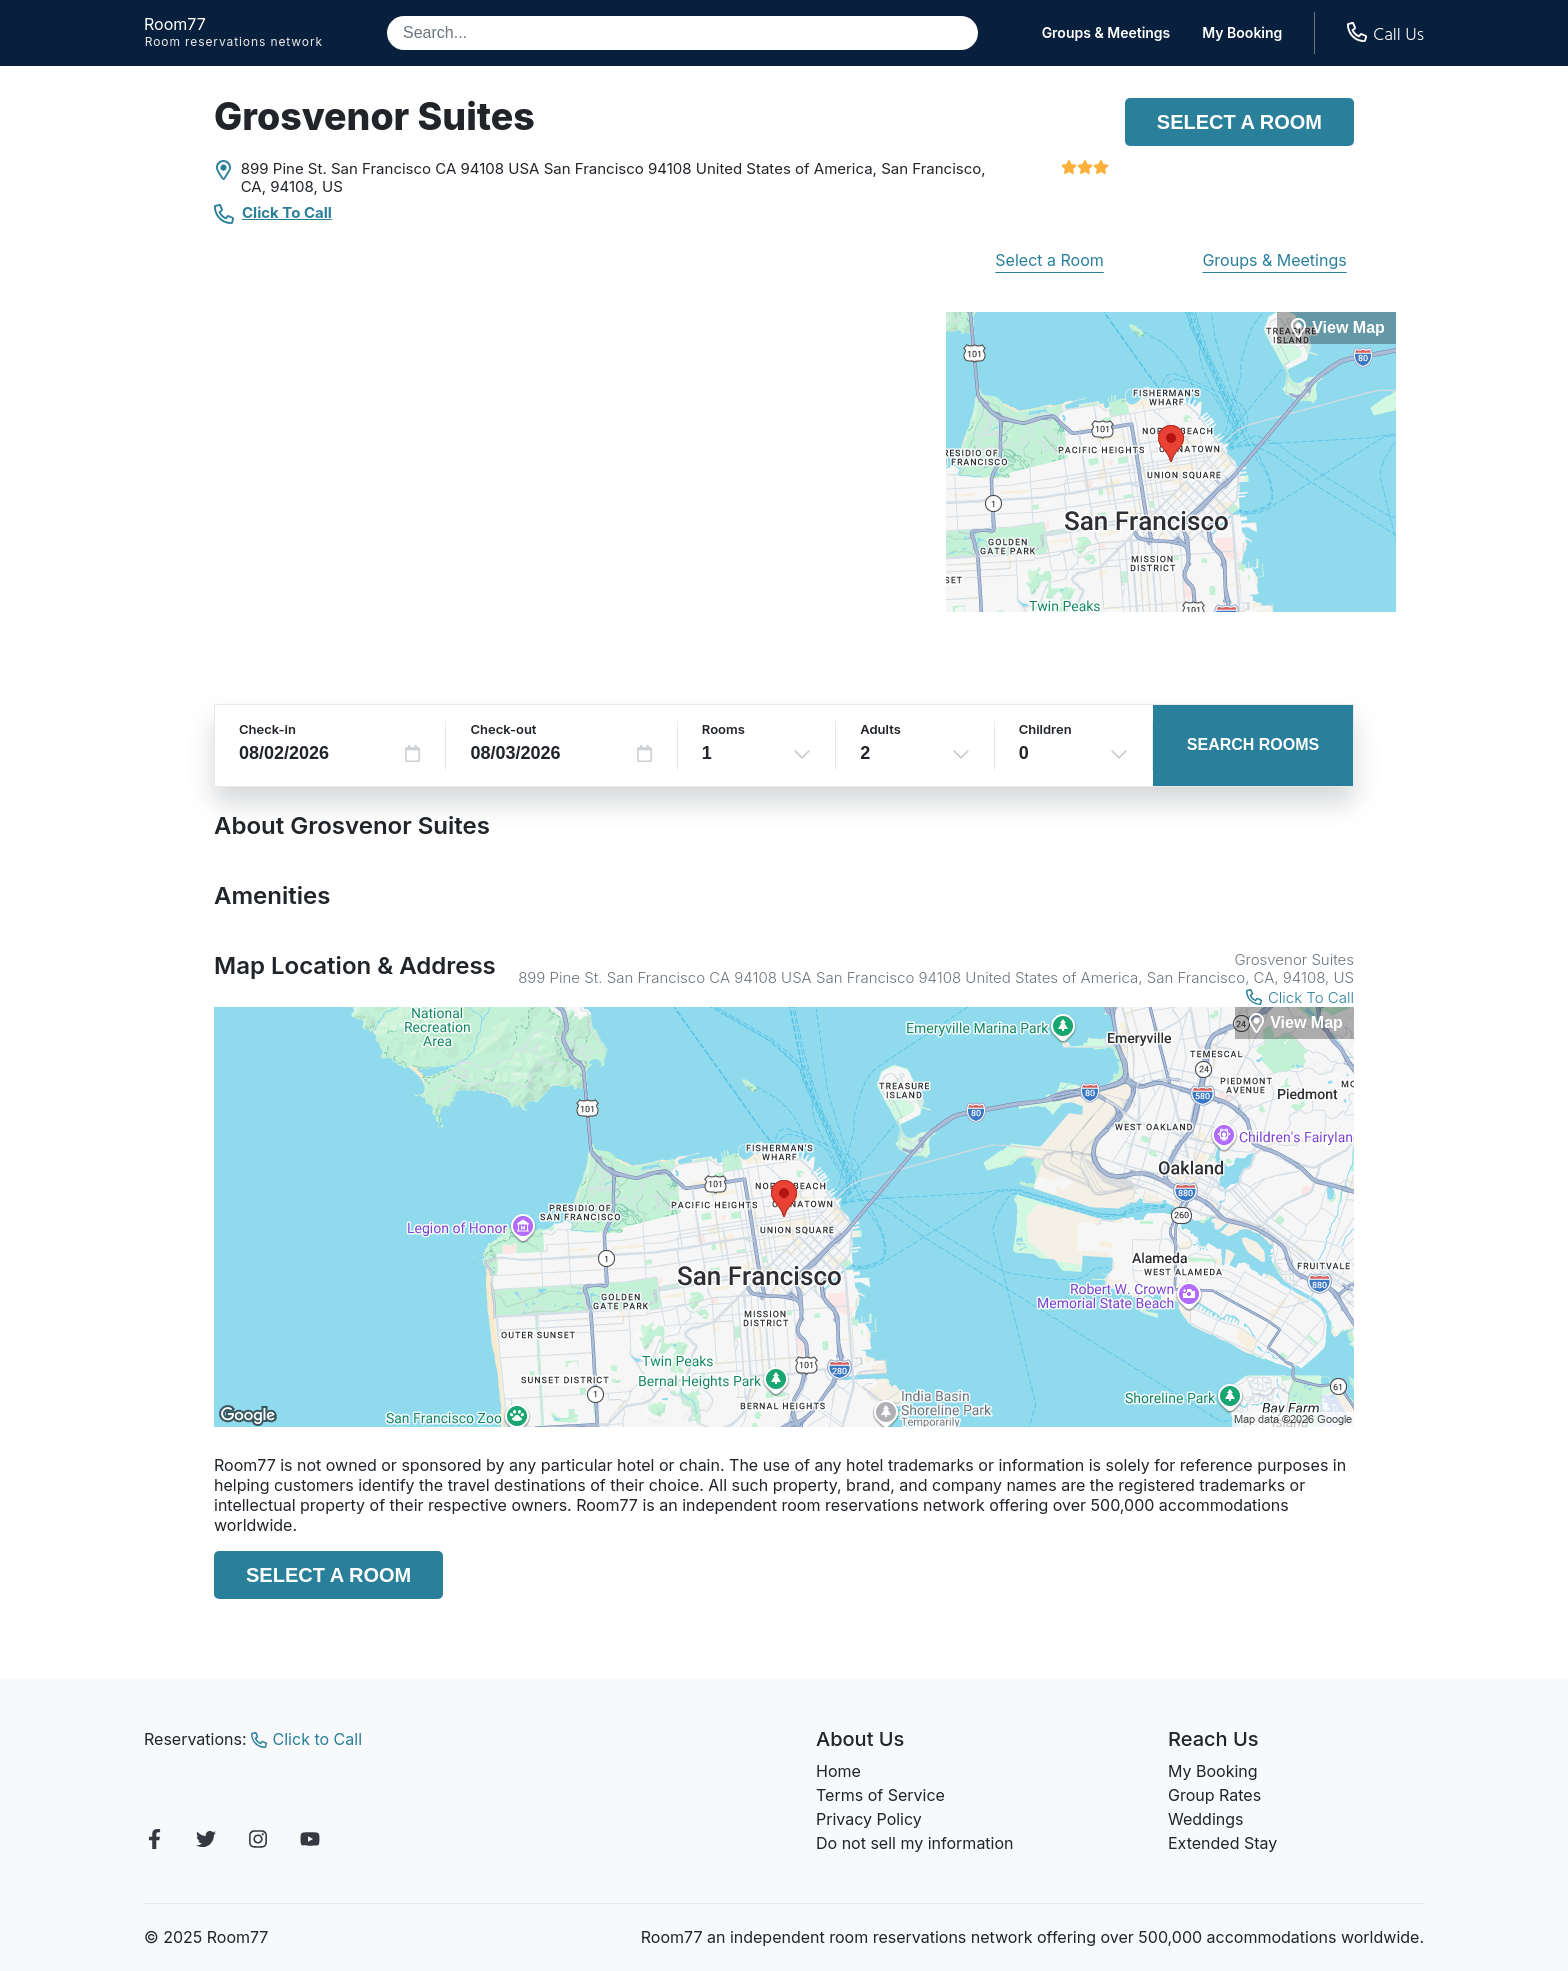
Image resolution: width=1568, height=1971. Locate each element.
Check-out (503, 729)
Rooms (723, 729)
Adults (880, 729)
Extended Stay (1222, 1843)
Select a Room (1239, 122)
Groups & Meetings (1106, 33)
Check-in (267, 729)
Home (838, 1771)
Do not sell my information (915, 1843)
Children (1045, 729)
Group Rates (1214, 1795)
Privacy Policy (869, 1819)
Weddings (1205, 1819)
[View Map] (1294, 1023)
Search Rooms (1253, 744)
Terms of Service (880, 1795)
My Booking (1242, 33)
